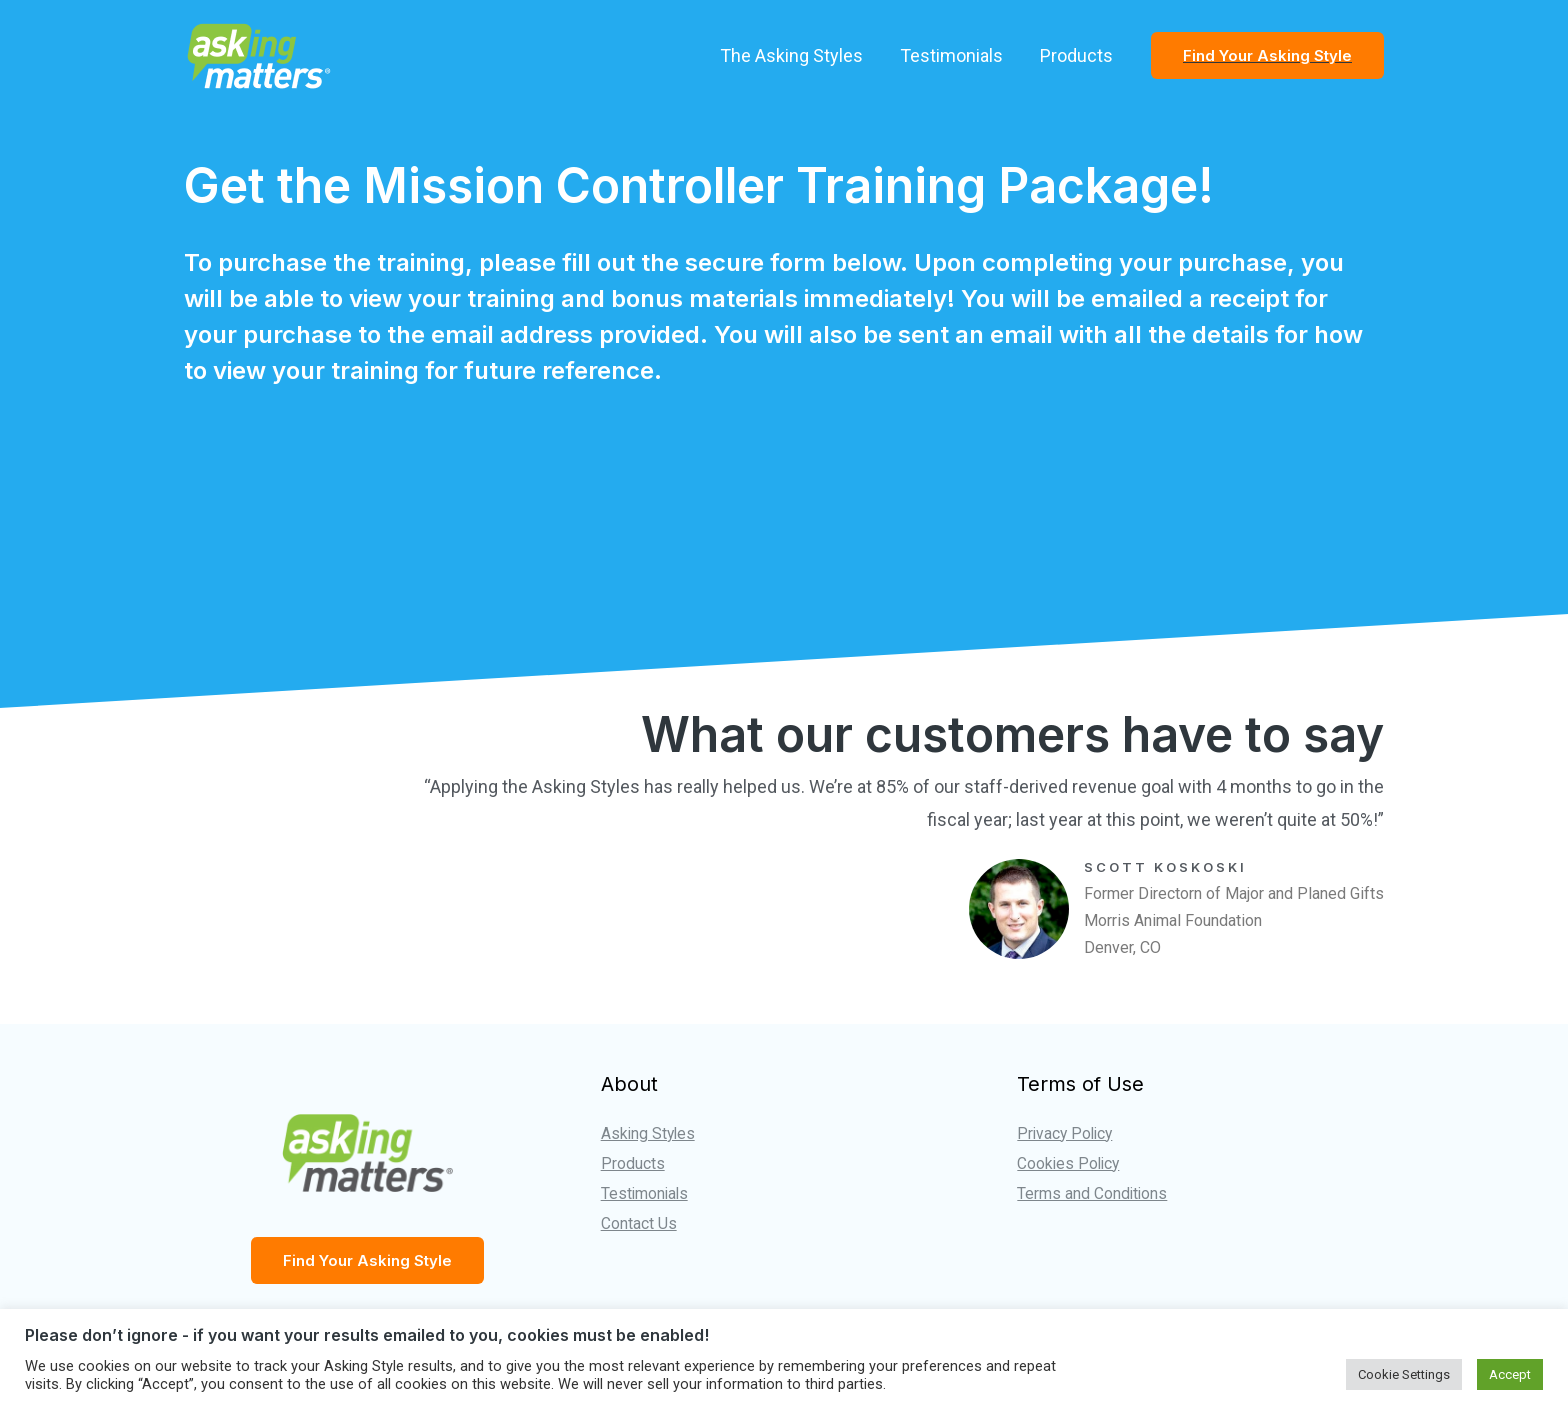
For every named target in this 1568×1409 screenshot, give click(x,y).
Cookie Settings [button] (1404, 1374)
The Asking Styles (793, 55)
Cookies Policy (1070, 1163)
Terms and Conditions (1093, 1192)
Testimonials (952, 55)
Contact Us (639, 1222)
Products (1076, 55)
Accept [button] (1510, 1374)
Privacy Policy (1067, 1133)
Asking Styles (649, 1133)
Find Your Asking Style (367, 1260)
